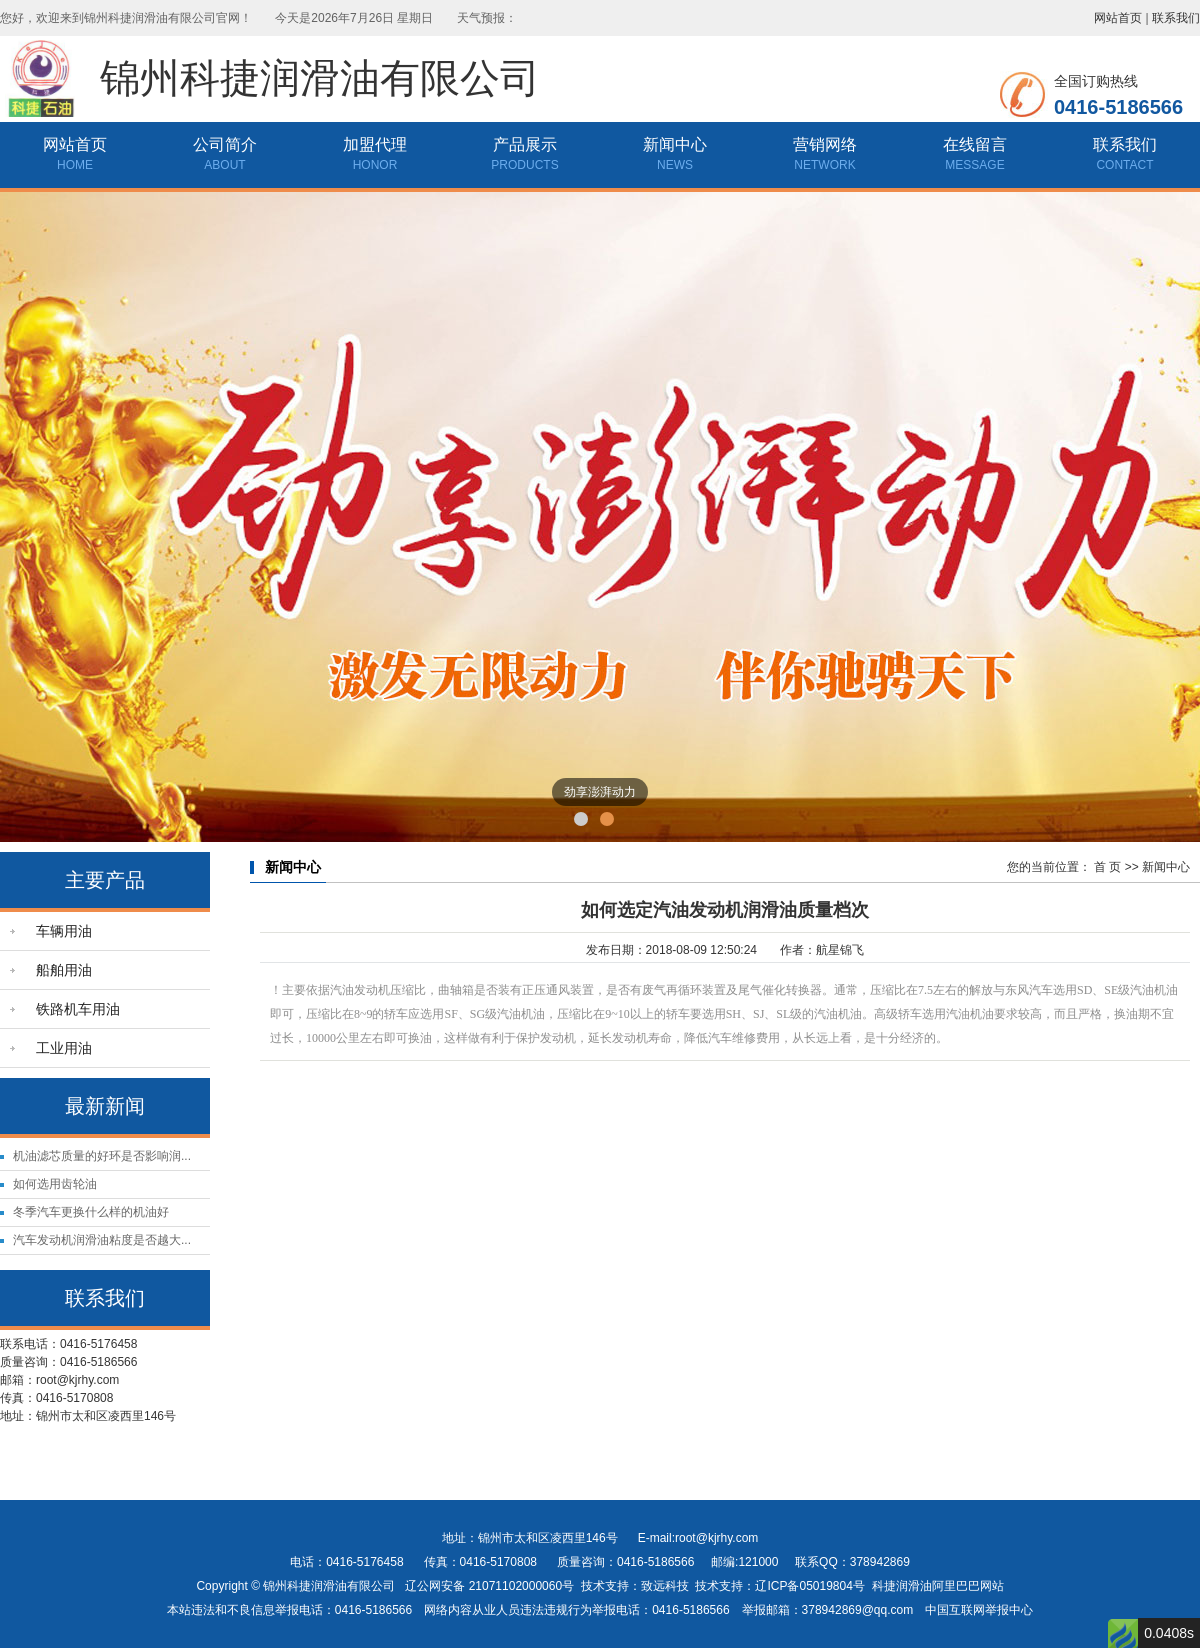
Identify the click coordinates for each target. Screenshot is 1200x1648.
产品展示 (525, 144)
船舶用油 (64, 970)
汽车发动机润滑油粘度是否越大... (102, 1240)
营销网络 (825, 144)
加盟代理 (375, 144)
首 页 (1107, 867)
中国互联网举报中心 (979, 1610)
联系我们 (1176, 18)
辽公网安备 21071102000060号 (489, 1586)
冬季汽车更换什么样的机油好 (91, 1212)
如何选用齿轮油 (55, 1184)
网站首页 (1118, 18)
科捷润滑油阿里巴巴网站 (938, 1586)
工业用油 (64, 1048)
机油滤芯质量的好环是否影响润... (102, 1156)
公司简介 (225, 144)
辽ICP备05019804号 (809, 1586)
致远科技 (665, 1586)
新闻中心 (675, 144)
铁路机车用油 (78, 1009)
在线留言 (975, 144)
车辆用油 (64, 931)
